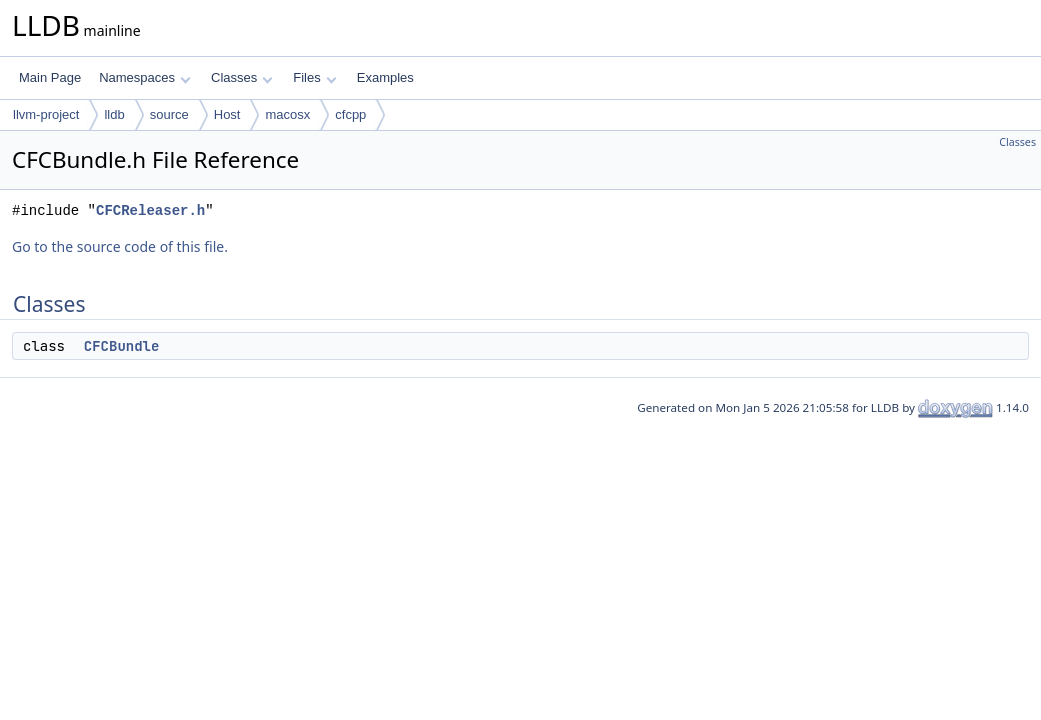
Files (314, 77)
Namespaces (144, 77)
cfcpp (350, 114)
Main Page (50, 77)
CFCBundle (122, 346)
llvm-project (46, 114)
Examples (385, 77)
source (169, 114)
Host (227, 114)
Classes (242, 77)
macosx (287, 114)
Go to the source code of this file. (120, 246)
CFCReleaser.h (150, 210)
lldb (114, 114)
